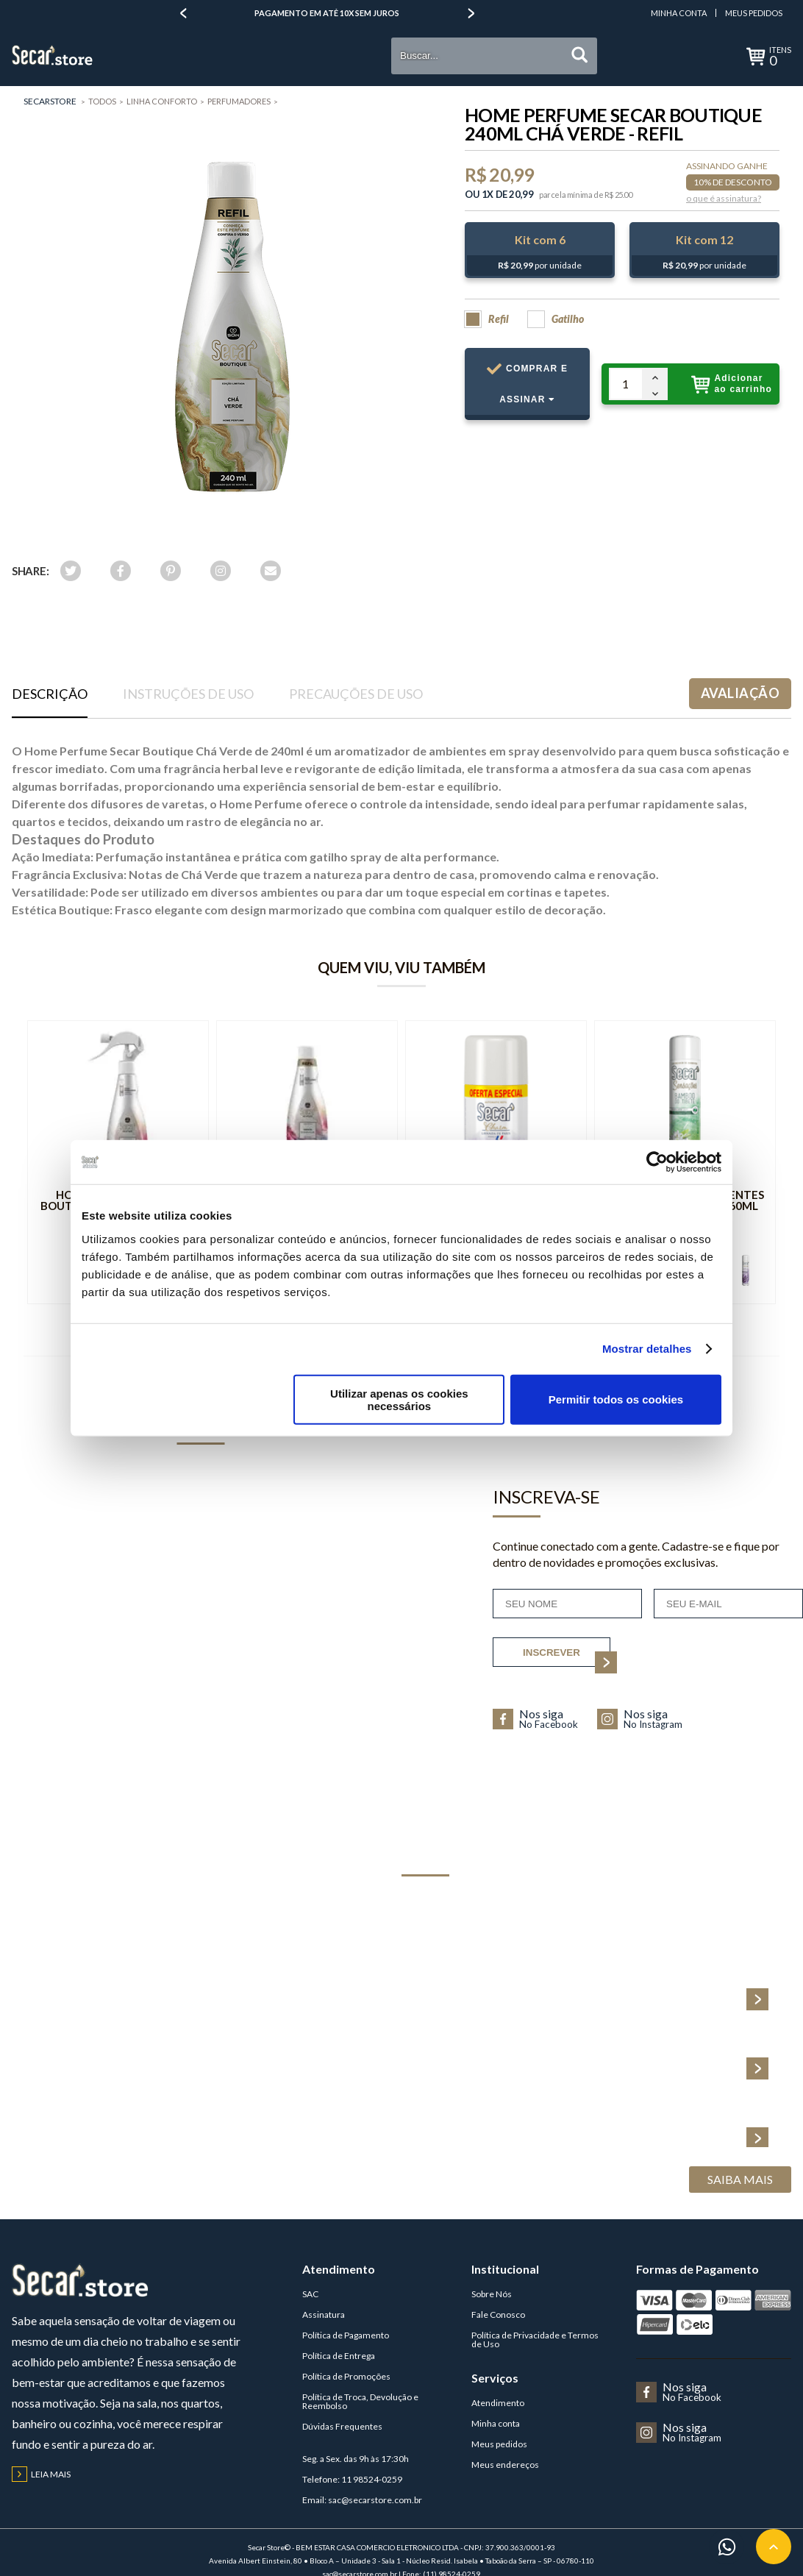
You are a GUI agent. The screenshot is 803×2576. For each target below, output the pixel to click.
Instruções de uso (188, 694)
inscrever (566, 1657)
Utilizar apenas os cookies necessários (399, 1399)
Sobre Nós (491, 2293)
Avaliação (740, 693)
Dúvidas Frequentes (342, 2426)
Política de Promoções (346, 2376)
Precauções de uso (356, 694)
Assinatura (323, 2314)
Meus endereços (505, 2464)
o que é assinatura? (723, 198)
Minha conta (495, 2423)
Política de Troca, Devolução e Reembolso (360, 2401)
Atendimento (497, 2402)
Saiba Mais (740, 2179)
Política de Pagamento (345, 2335)
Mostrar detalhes (647, 1348)
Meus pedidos (499, 2443)
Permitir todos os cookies (616, 1399)
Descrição (50, 694)
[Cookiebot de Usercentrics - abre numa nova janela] (657, 1162)
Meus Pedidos (753, 13)
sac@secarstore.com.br (375, 2499)
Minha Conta (679, 13)
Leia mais (41, 2474)
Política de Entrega (338, 2355)
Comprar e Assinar (527, 391)
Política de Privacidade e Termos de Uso (535, 2339)
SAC (310, 2293)
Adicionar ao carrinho (731, 383)
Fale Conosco (498, 2314)
